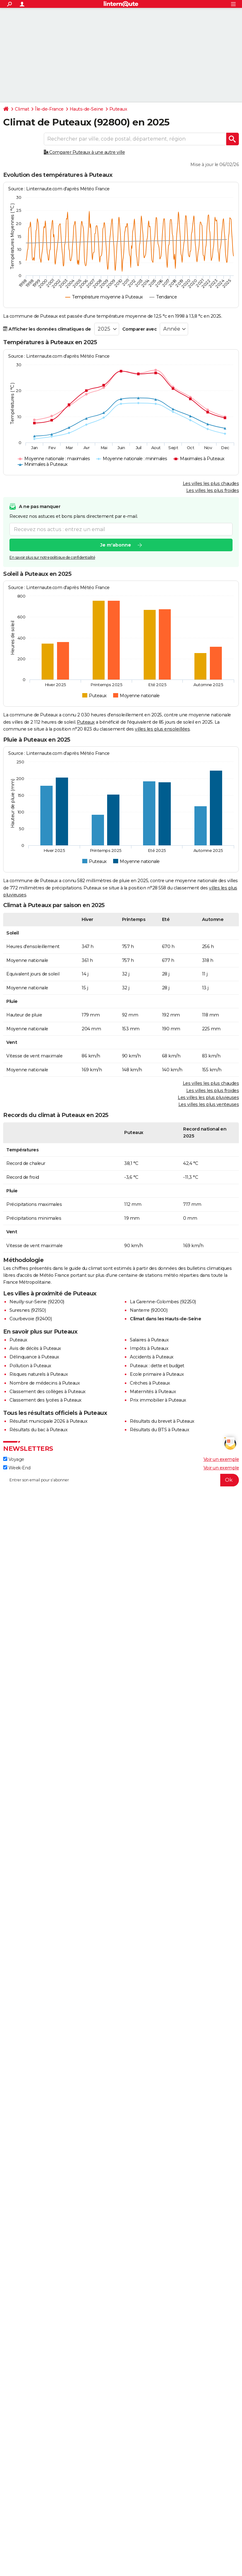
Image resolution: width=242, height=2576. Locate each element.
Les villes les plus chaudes (211, 483)
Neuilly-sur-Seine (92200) (36, 1302)
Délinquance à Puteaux (34, 1357)
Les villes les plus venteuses (208, 1104)
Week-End (17, 1468)
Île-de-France (49, 109)
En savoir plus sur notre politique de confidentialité (52, 557)
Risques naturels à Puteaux (38, 1374)
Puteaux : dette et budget (157, 1366)
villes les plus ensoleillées (162, 729)
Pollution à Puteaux (30, 1366)
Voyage (13, 1459)
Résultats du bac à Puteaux (38, 1430)
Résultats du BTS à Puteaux (159, 1430)
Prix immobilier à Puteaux (158, 1400)
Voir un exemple (221, 1459)
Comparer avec (139, 329)
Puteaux (118, 109)
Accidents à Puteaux (152, 1357)
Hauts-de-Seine (86, 109)
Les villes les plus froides (212, 490)
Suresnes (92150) (27, 1310)
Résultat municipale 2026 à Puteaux (48, 1421)
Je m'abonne (115, 545)
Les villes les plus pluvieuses (208, 1097)
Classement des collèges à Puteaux (47, 1391)
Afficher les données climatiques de (47, 329)
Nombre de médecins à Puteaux (44, 1383)
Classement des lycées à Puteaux (45, 1400)
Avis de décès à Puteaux (35, 1348)
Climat (22, 109)
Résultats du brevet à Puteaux (162, 1421)
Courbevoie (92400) (30, 1319)
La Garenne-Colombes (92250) (163, 1302)
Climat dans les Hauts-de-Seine (165, 1319)
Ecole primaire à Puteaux (157, 1374)
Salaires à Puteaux (149, 1340)
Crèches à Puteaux (150, 1383)
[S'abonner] (121, 1480)
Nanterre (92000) (148, 1310)
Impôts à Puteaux (149, 1348)
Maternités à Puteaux (153, 1391)
